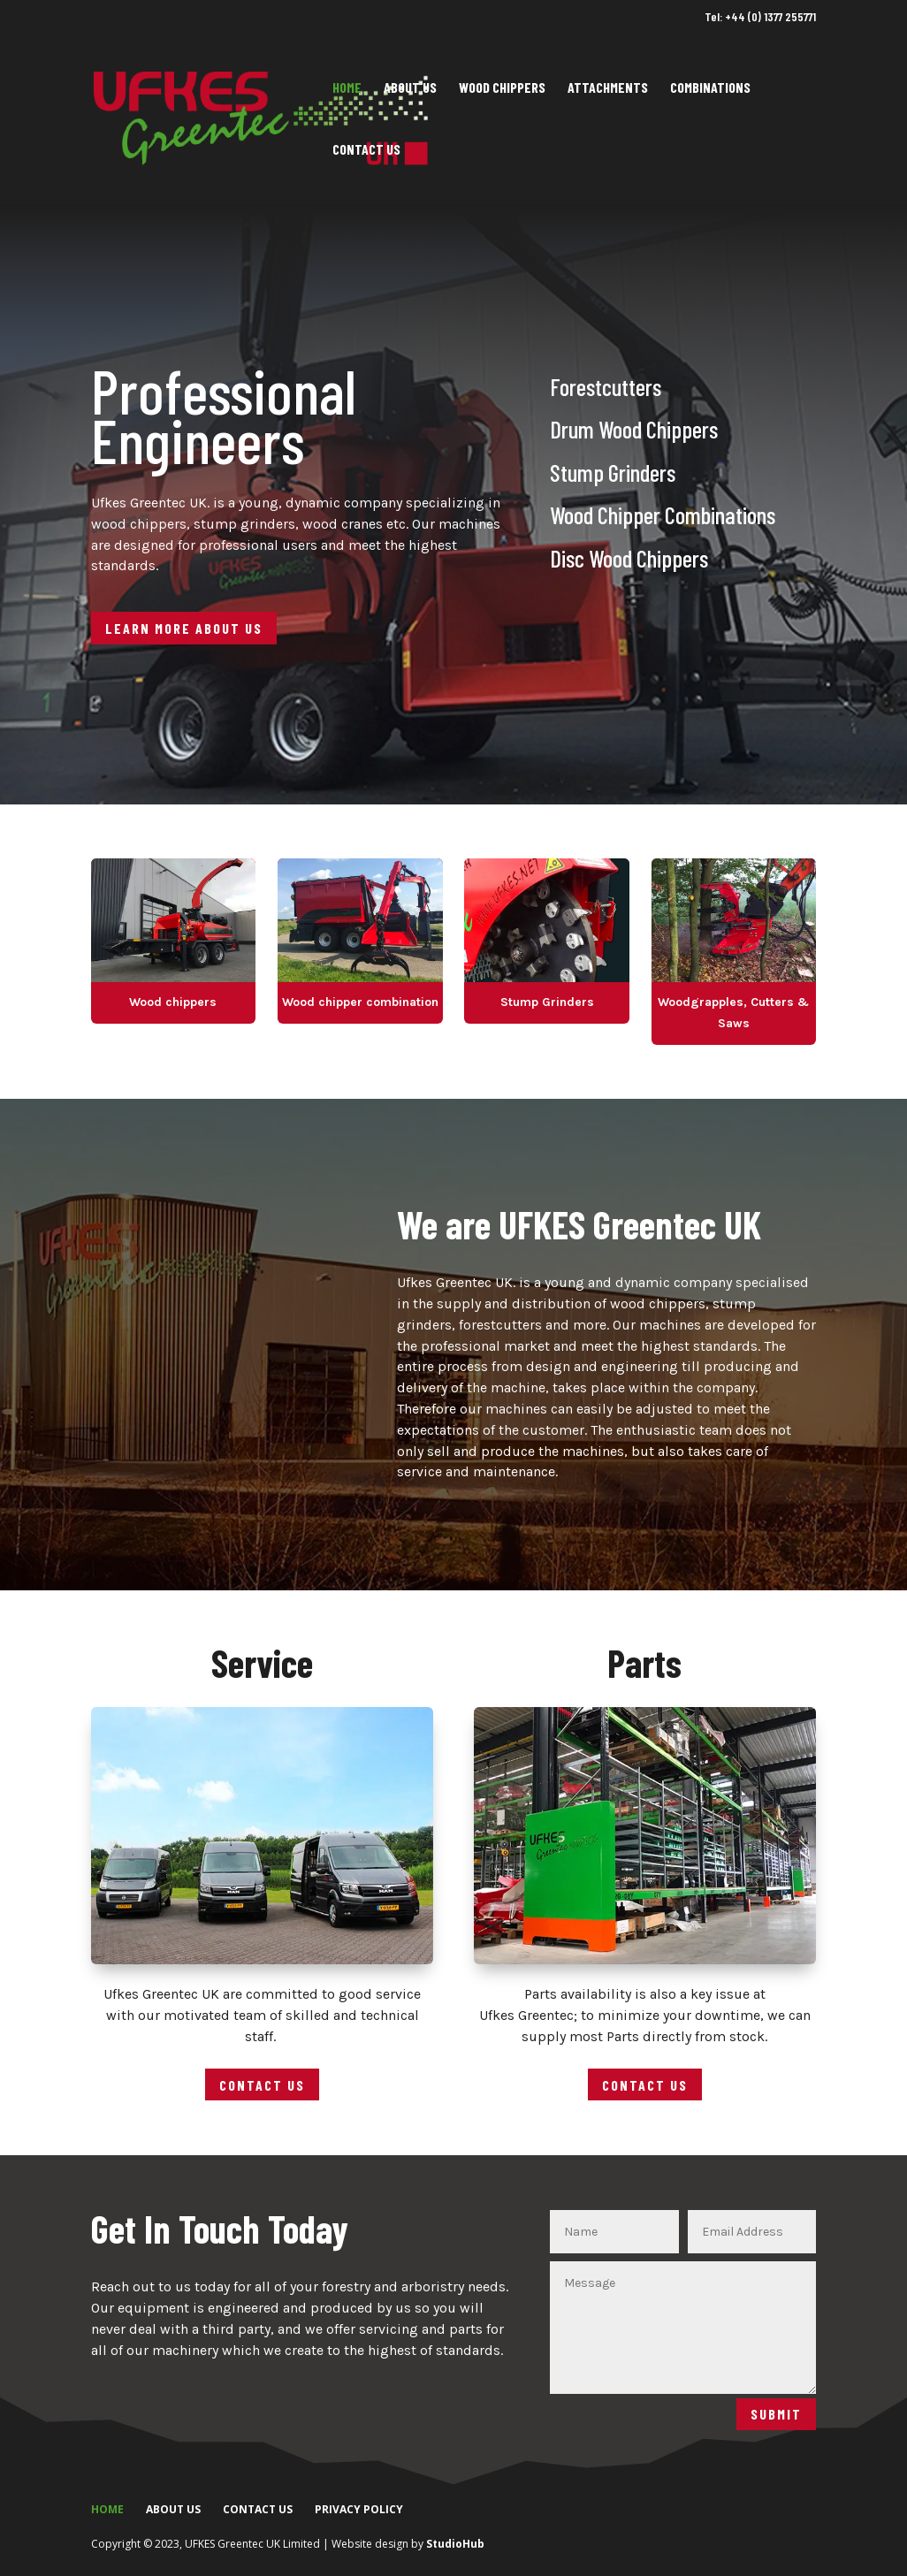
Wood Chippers (502, 88)
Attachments (608, 88)
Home (347, 88)
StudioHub (455, 2543)
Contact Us (366, 150)
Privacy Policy (359, 2509)
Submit (776, 2413)
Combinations (710, 88)
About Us (410, 88)
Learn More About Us (184, 628)
